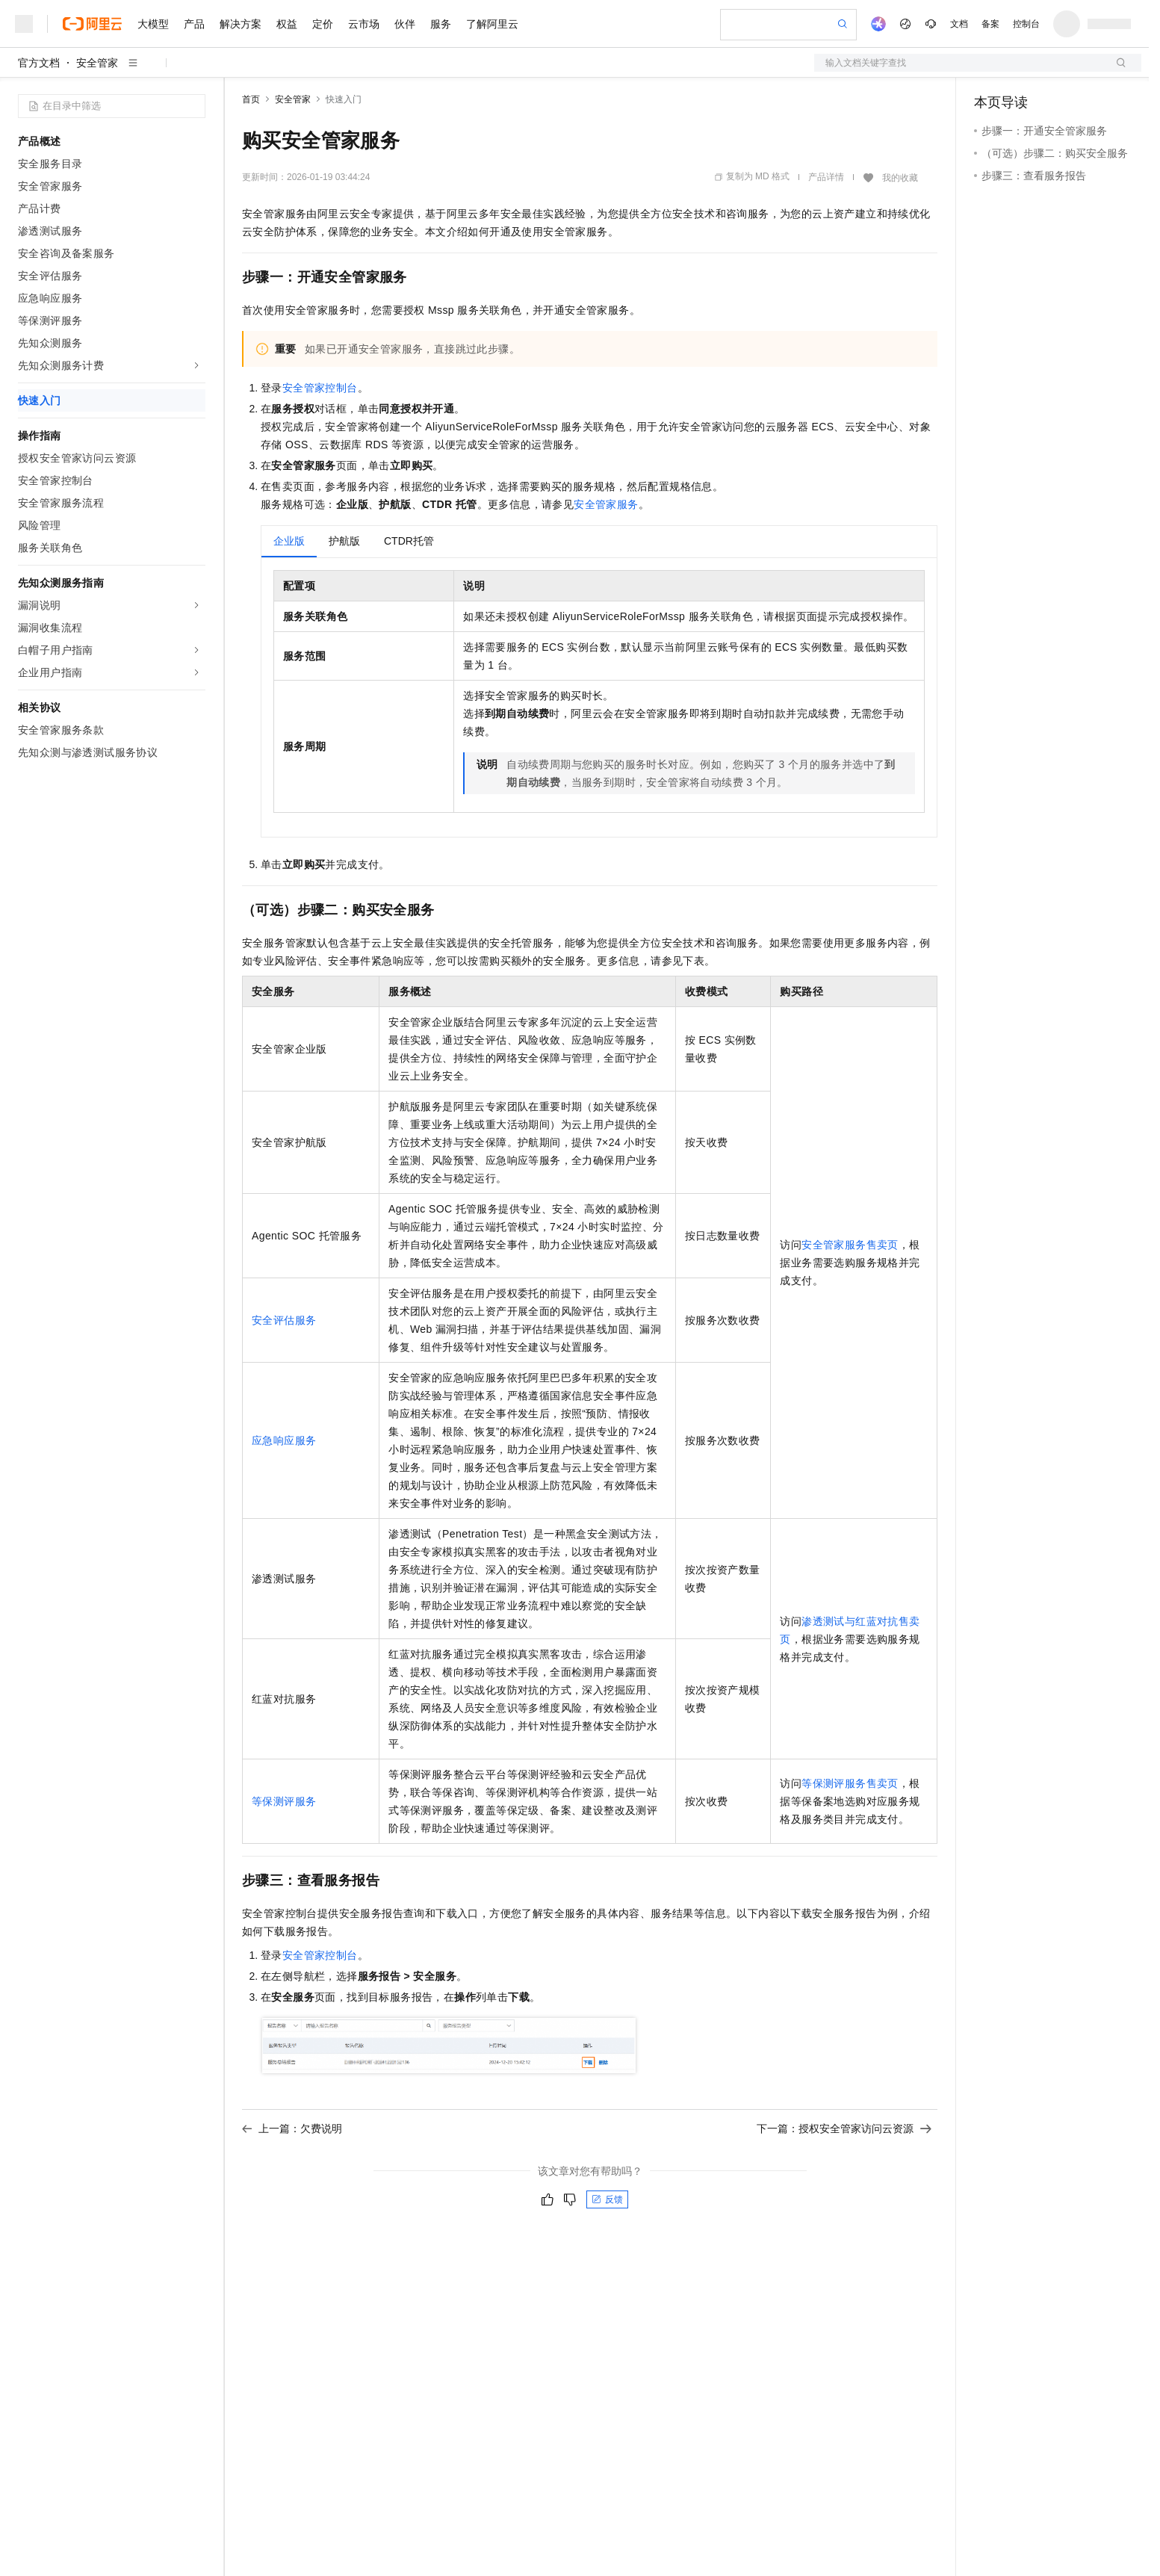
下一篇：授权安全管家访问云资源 (844, 2128)
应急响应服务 (284, 1440)
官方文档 (39, 63)
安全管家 (97, 63)
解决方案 (240, 24)
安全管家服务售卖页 (850, 1245)
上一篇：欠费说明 (292, 2128)
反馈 (607, 2199)
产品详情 (826, 177)
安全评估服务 (284, 1320)
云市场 (363, 24)
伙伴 (404, 24)
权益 (286, 24)
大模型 (153, 24)
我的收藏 (900, 178)
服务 (440, 24)
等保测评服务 (284, 1801)
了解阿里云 (492, 24)
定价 (322, 24)
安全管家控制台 (320, 388)
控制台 (1026, 24)
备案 (990, 24)
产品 (194, 24)
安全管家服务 (606, 504)
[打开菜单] (24, 24)
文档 (959, 24)
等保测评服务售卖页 (850, 1783)
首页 (251, 99)
